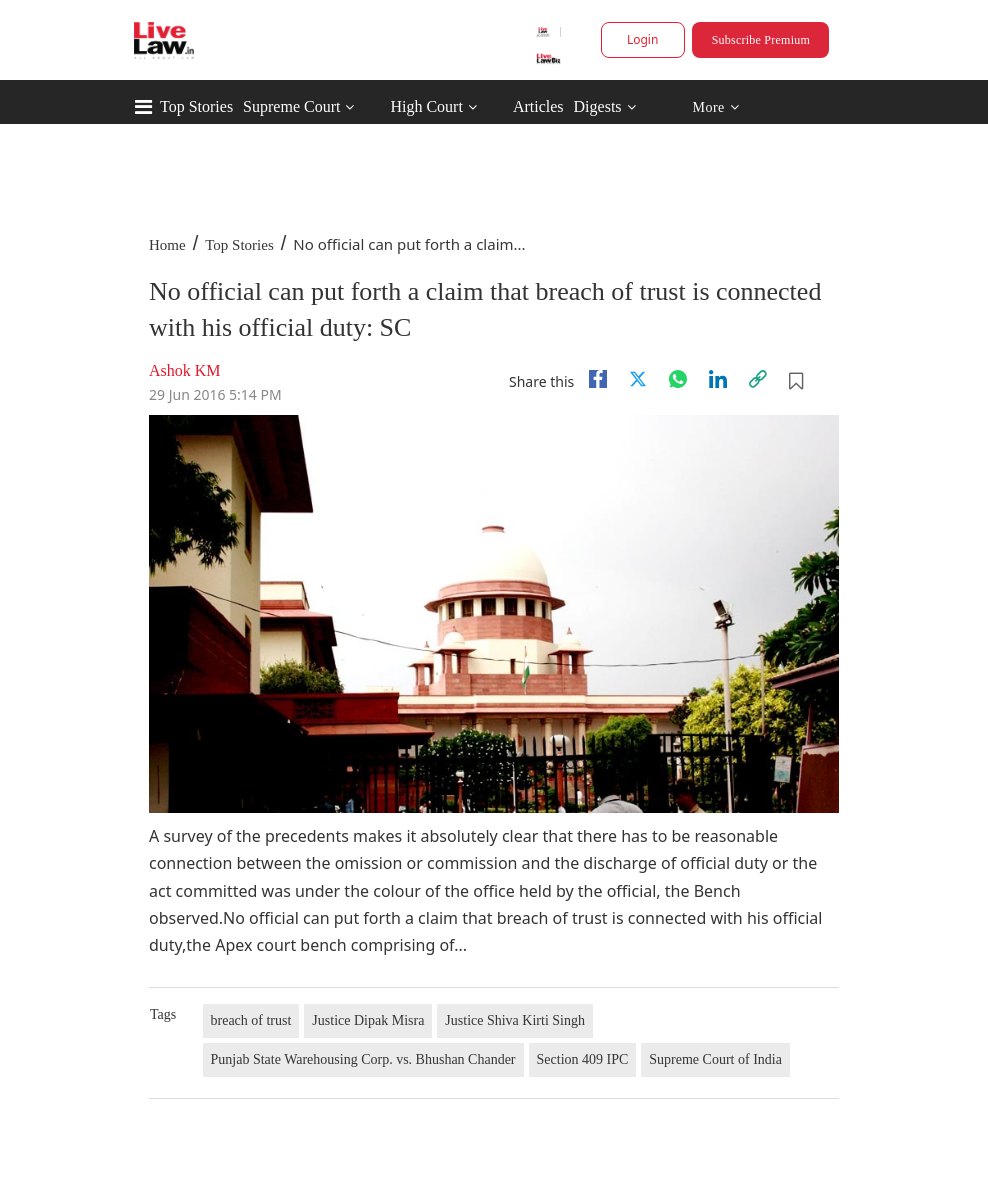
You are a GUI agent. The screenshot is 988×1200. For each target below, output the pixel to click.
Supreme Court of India (715, 1059)
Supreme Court (291, 106)
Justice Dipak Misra (368, 1020)
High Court (426, 106)
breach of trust (251, 1020)
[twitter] (638, 379)
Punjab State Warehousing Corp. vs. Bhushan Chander (363, 1059)
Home (167, 245)
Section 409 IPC (583, 1059)
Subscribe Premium (761, 40)
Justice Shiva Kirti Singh (515, 1020)
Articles (538, 106)
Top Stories (196, 106)
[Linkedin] (718, 379)
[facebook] (598, 379)
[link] (758, 379)
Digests (598, 106)
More (715, 107)
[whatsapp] (678, 379)
